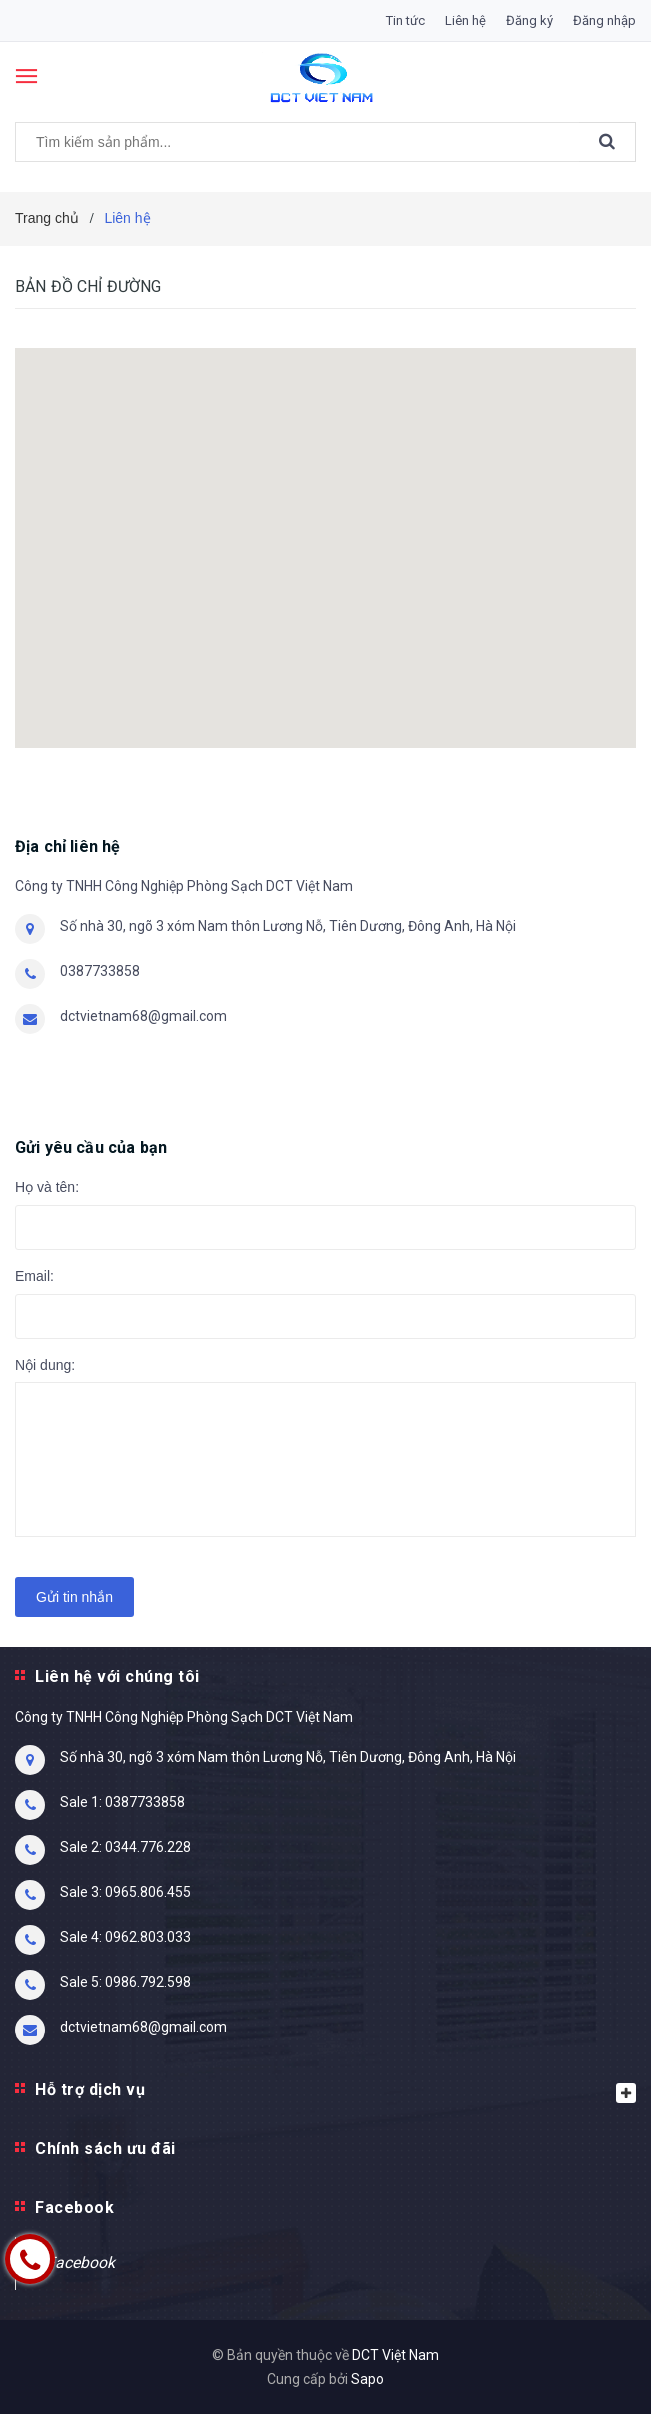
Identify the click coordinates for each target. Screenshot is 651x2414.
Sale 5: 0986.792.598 (125, 1982)
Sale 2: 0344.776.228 (125, 1847)
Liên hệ (465, 20)
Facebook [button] (74, 2207)
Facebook (80, 2262)
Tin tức (405, 20)
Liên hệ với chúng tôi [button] (117, 1676)
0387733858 (100, 971)
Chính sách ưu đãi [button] (105, 2148)
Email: (34, 1276)
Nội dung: (45, 1365)
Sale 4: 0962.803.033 (125, 1937)
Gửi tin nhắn (74, 1597)
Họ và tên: (47, 1187)
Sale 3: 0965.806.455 (125, 1892)
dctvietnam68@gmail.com (143, 1016)
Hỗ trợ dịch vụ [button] (335, 2091)
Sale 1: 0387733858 (122, 1802)
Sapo (367, 2379)
